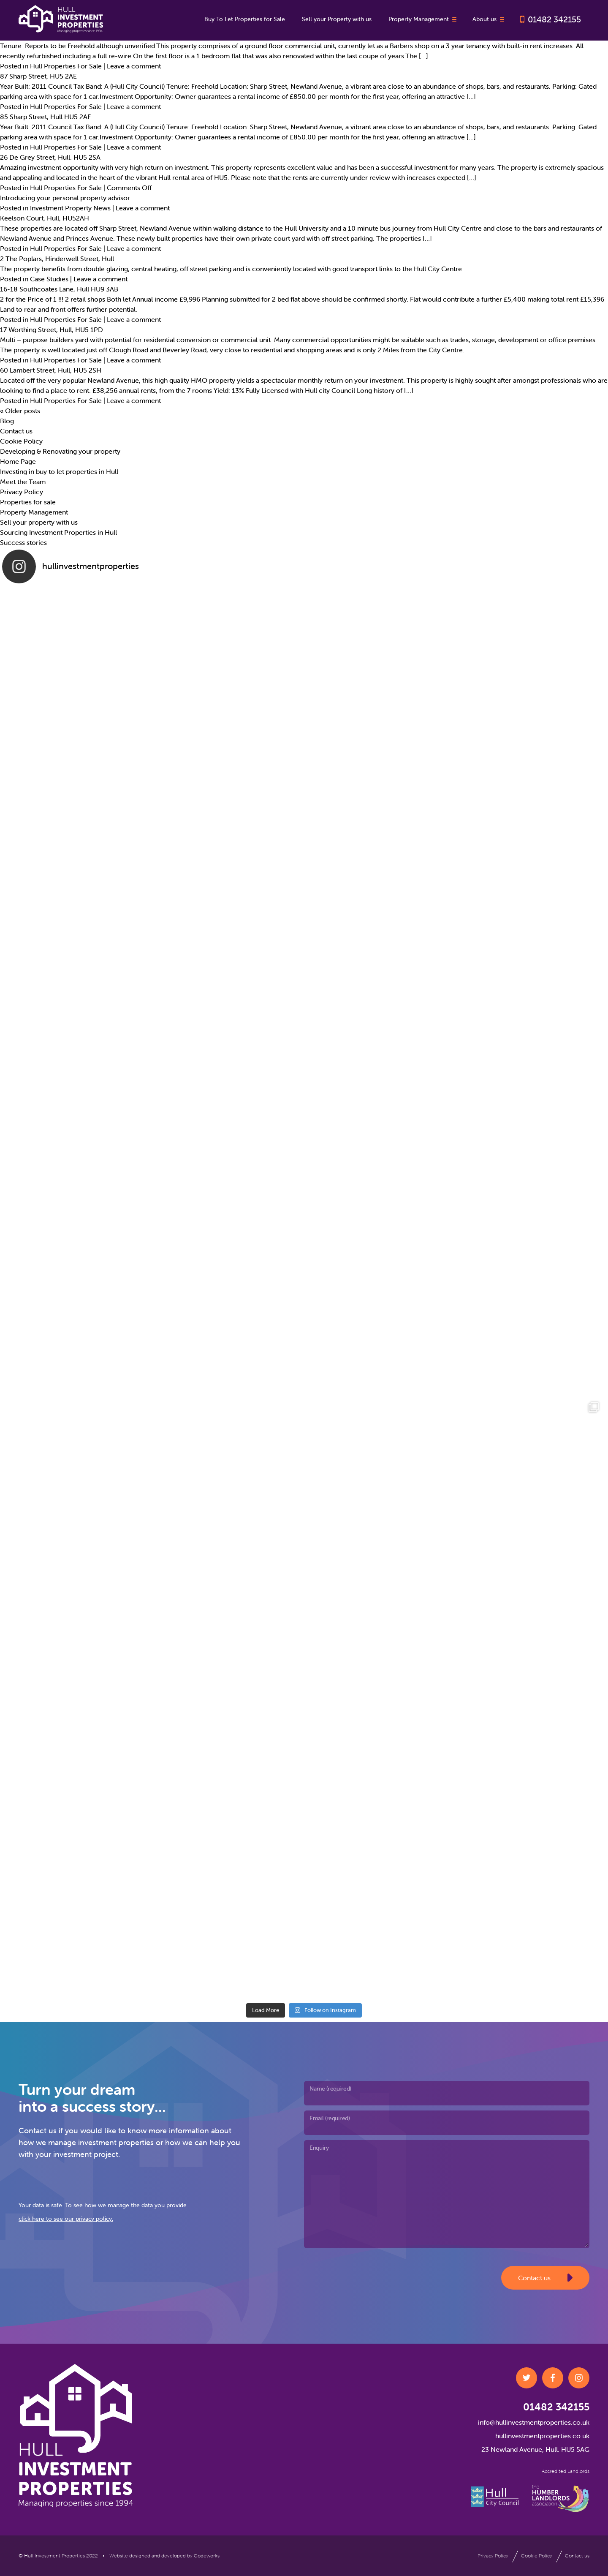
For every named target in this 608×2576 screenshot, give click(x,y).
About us (488, 19)
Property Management (422, 19)
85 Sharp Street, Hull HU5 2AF (45, 116)
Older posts (20, 410)
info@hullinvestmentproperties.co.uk (533, 2422)
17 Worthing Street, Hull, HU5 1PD (51, 329)
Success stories (23, 542)
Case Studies (49, 279)
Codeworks (207, 2555)
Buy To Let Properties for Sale (244, 19)
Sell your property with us (39, 522)
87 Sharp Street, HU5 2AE (38, 76)
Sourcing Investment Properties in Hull (58, 532)
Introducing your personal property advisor (65, 197)
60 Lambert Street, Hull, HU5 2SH (50, 370)
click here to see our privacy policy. (66, 2218)
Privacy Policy (21, 491)
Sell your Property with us (337, 19)
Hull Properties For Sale (66, 66)
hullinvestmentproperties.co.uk (542, 2436)
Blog (7, 421)
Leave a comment (134, 66)
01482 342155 (554, 19)
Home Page (18, 461)
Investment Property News (70, 208)
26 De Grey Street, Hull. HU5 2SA (50, 157)
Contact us (16, 431)
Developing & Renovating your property (60, 451)
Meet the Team (23, 481)
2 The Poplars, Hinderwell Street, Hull (57, 258)
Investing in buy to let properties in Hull (59, 471)
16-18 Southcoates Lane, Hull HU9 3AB (59, 289)
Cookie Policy (21, 441)
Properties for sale (28, 502)
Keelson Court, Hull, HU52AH (44, 218)
